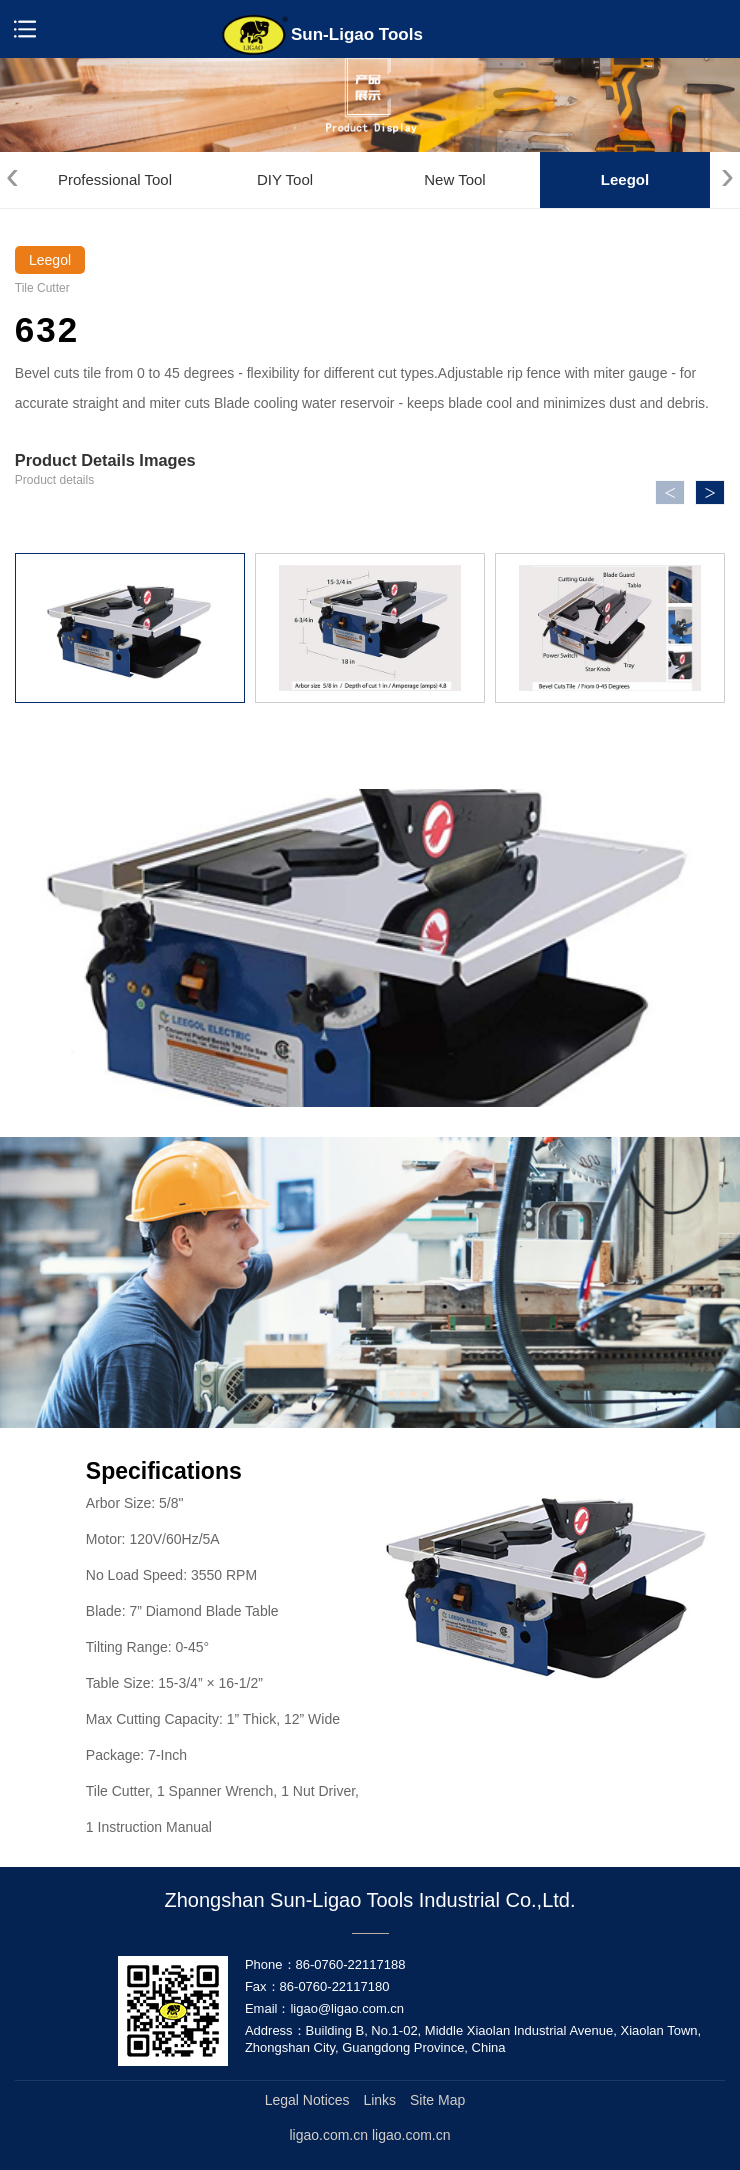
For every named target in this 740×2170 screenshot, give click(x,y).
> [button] (710, 493)
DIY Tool (285, 179)
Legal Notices (307, 2100)
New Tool (454, 179)
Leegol (625, 179)
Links (379, 2100)
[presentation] (12, 176)
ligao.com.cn (411, 2135)
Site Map (437, 2100)
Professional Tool (115, 179)
